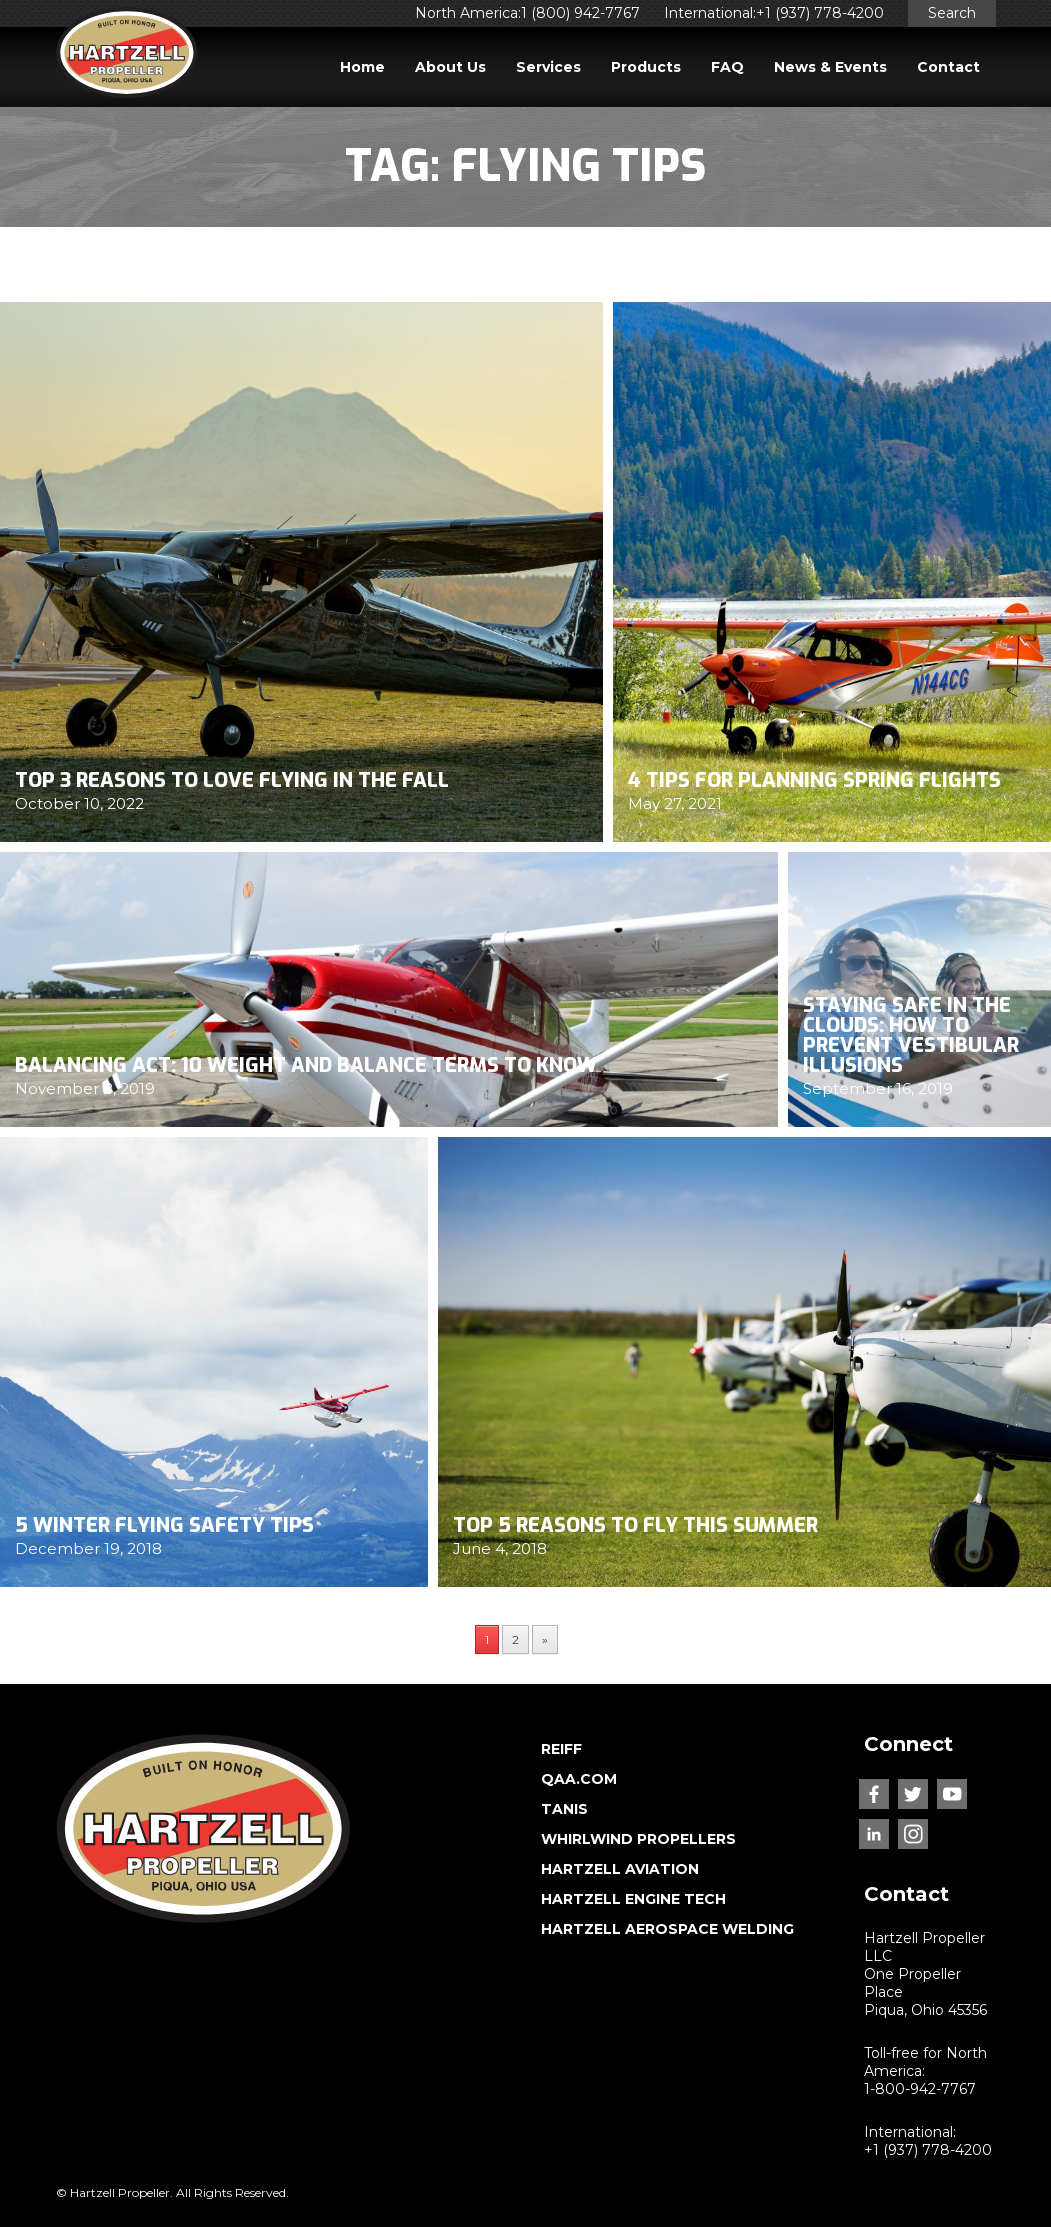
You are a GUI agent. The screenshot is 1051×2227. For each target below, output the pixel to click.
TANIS (564, 1809)
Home (362, 67)
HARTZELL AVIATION (620, 1869)
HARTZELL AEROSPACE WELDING (667, 1929)
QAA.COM (579, 1779)
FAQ (727, 67)
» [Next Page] (545, 1639)
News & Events (830, 67)
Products (646, 67)
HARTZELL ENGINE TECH (633, 1899)
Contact (948, 67)
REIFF (561, 1749)
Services (548, 67)
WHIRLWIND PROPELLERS (638, 1839)
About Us (450, 67)
